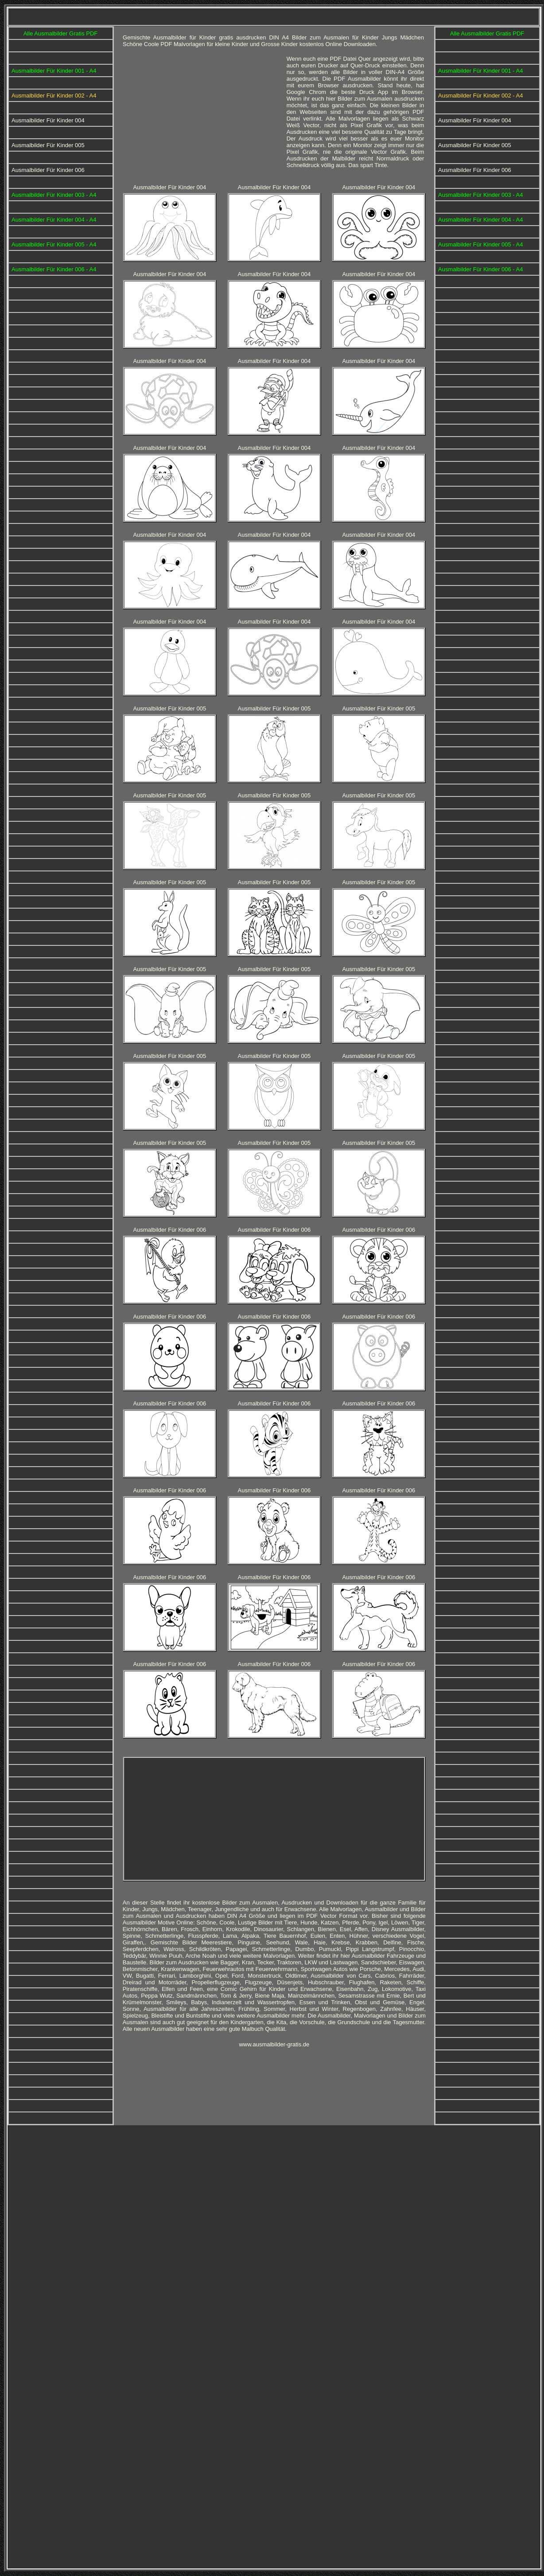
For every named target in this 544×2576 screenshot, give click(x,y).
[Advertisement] (200, 1818)
